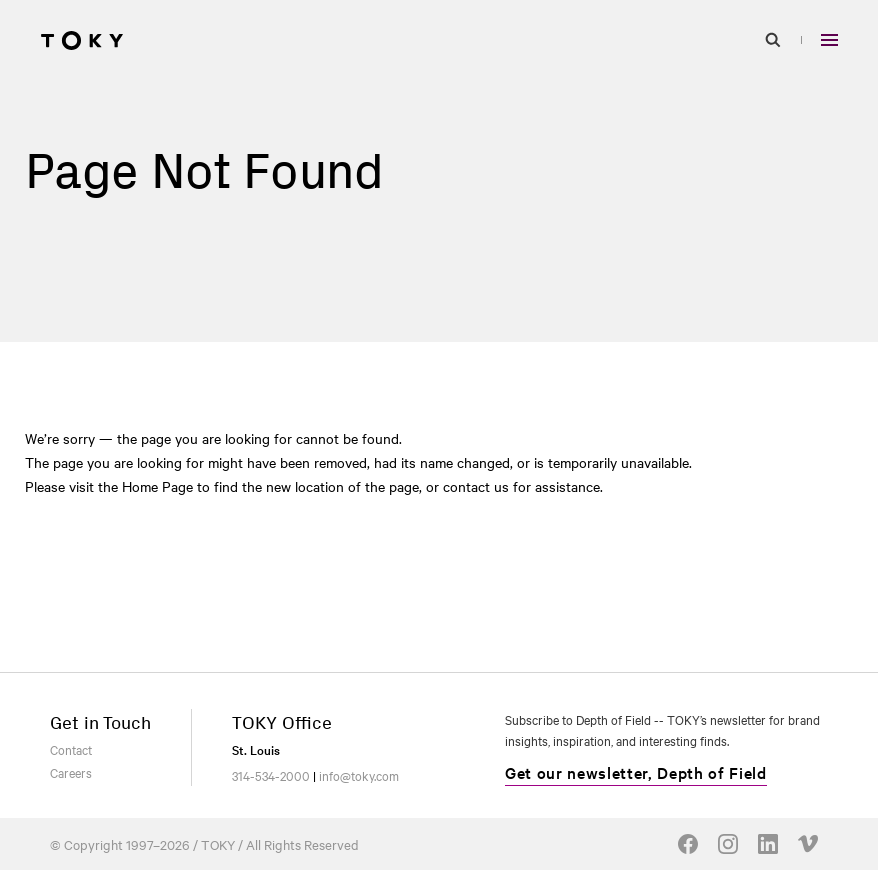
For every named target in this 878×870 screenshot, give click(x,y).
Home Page (157, 486)
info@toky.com (359, 775)
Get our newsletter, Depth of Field (636, 772)
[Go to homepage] (82, 40)
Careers (71, 772)
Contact (71, 749)
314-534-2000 (271, 775)
